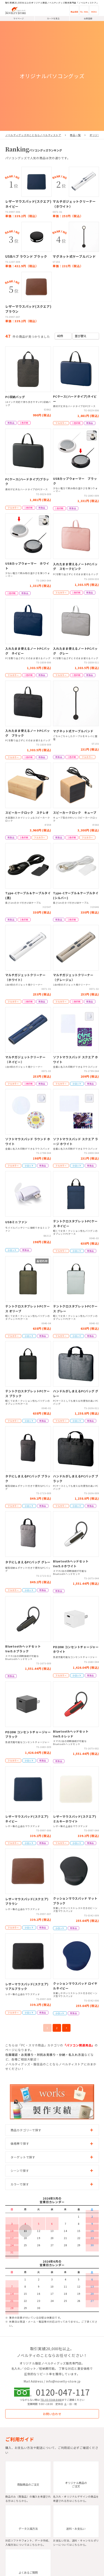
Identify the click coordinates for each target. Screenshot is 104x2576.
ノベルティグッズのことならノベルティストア (33, 135)
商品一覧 (75, 135)
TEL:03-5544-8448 (51, 2400)
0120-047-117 (63, 2392)
